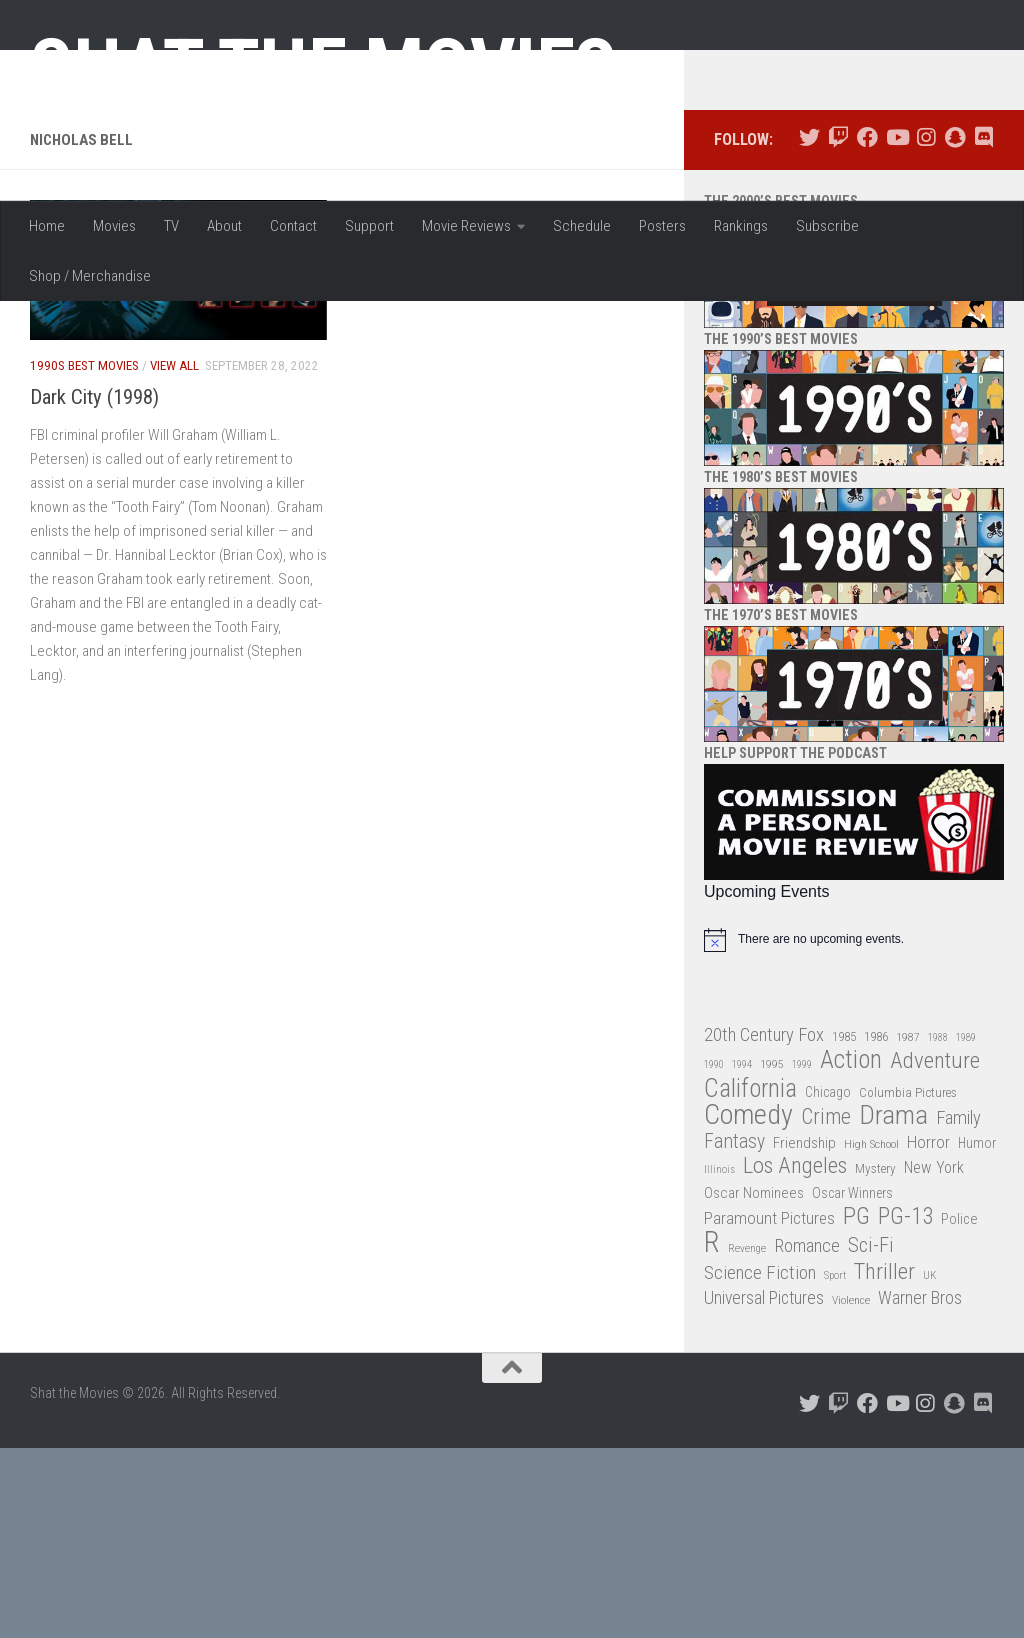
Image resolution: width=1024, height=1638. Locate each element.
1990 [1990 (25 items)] (714, 1255)
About (224, 226)
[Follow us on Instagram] (925, 328)
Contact (293, 226)
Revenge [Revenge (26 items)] (747, 1439)
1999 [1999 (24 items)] (802, 1255)
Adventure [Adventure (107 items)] (935, 1252)
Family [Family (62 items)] (958, 1309)
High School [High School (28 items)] (871, 1334)
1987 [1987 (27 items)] (908, 1227)
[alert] (854, 1130)
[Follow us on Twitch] (838, 328)
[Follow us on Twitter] (809, 328)
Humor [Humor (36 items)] (977, 1333)
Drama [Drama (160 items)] (893, 1306)
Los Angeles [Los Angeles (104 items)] (795, 1357)
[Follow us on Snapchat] (954, 328)
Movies (114, 226)
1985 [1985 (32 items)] (844, 1226)
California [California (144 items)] (750, 1278)
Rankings (741, 226)
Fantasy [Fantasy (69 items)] (734, 1332)
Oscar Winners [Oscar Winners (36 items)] (852, 1384)
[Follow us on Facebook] (867, 328)
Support (369, 226)
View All (174, 556)
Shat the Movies (323, 68)
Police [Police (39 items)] (959, 1409)
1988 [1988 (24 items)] (938, 1227)
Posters (662, 226)
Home (47, 226)
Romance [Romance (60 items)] (807, 1436)
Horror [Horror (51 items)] (928, 1332)
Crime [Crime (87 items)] (826, 1308)
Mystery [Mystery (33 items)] (875, 1359)
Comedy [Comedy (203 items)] (748, 1306)
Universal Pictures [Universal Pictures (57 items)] (764, 1489)
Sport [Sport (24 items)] (835, 1465)
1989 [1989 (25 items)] (966, 1227)
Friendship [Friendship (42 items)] (804, 1333)
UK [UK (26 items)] (929, 1465)
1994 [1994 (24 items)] (742, 1255)
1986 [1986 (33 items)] (876, 1226)
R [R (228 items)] (712, 1433)
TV (171, 226)
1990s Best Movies (84, 556)
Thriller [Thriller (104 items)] (884, 1462)
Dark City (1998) (94, 587)
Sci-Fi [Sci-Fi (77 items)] (871, 1436)
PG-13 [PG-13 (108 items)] (905, 1407)
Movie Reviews (466, 226)
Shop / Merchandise (90, 276)
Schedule (582, 226)
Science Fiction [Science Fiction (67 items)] (760, 1463)
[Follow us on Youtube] (896, 328)
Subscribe (827, 226)
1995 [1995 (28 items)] (772, 1255)
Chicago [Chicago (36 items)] (828, 1282)
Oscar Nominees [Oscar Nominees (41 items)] (754, 1384)
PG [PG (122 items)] (856, 1406)
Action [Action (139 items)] (851, 1251)
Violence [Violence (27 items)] (851, 1491)
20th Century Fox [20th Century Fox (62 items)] (764, 1225)
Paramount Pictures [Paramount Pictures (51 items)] (769, 1408)
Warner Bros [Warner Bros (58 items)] (920, 1488)
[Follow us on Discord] (983, 328)
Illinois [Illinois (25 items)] (719, 1360)
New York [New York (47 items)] (934, 1358)
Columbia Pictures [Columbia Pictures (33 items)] (908, 1282)
